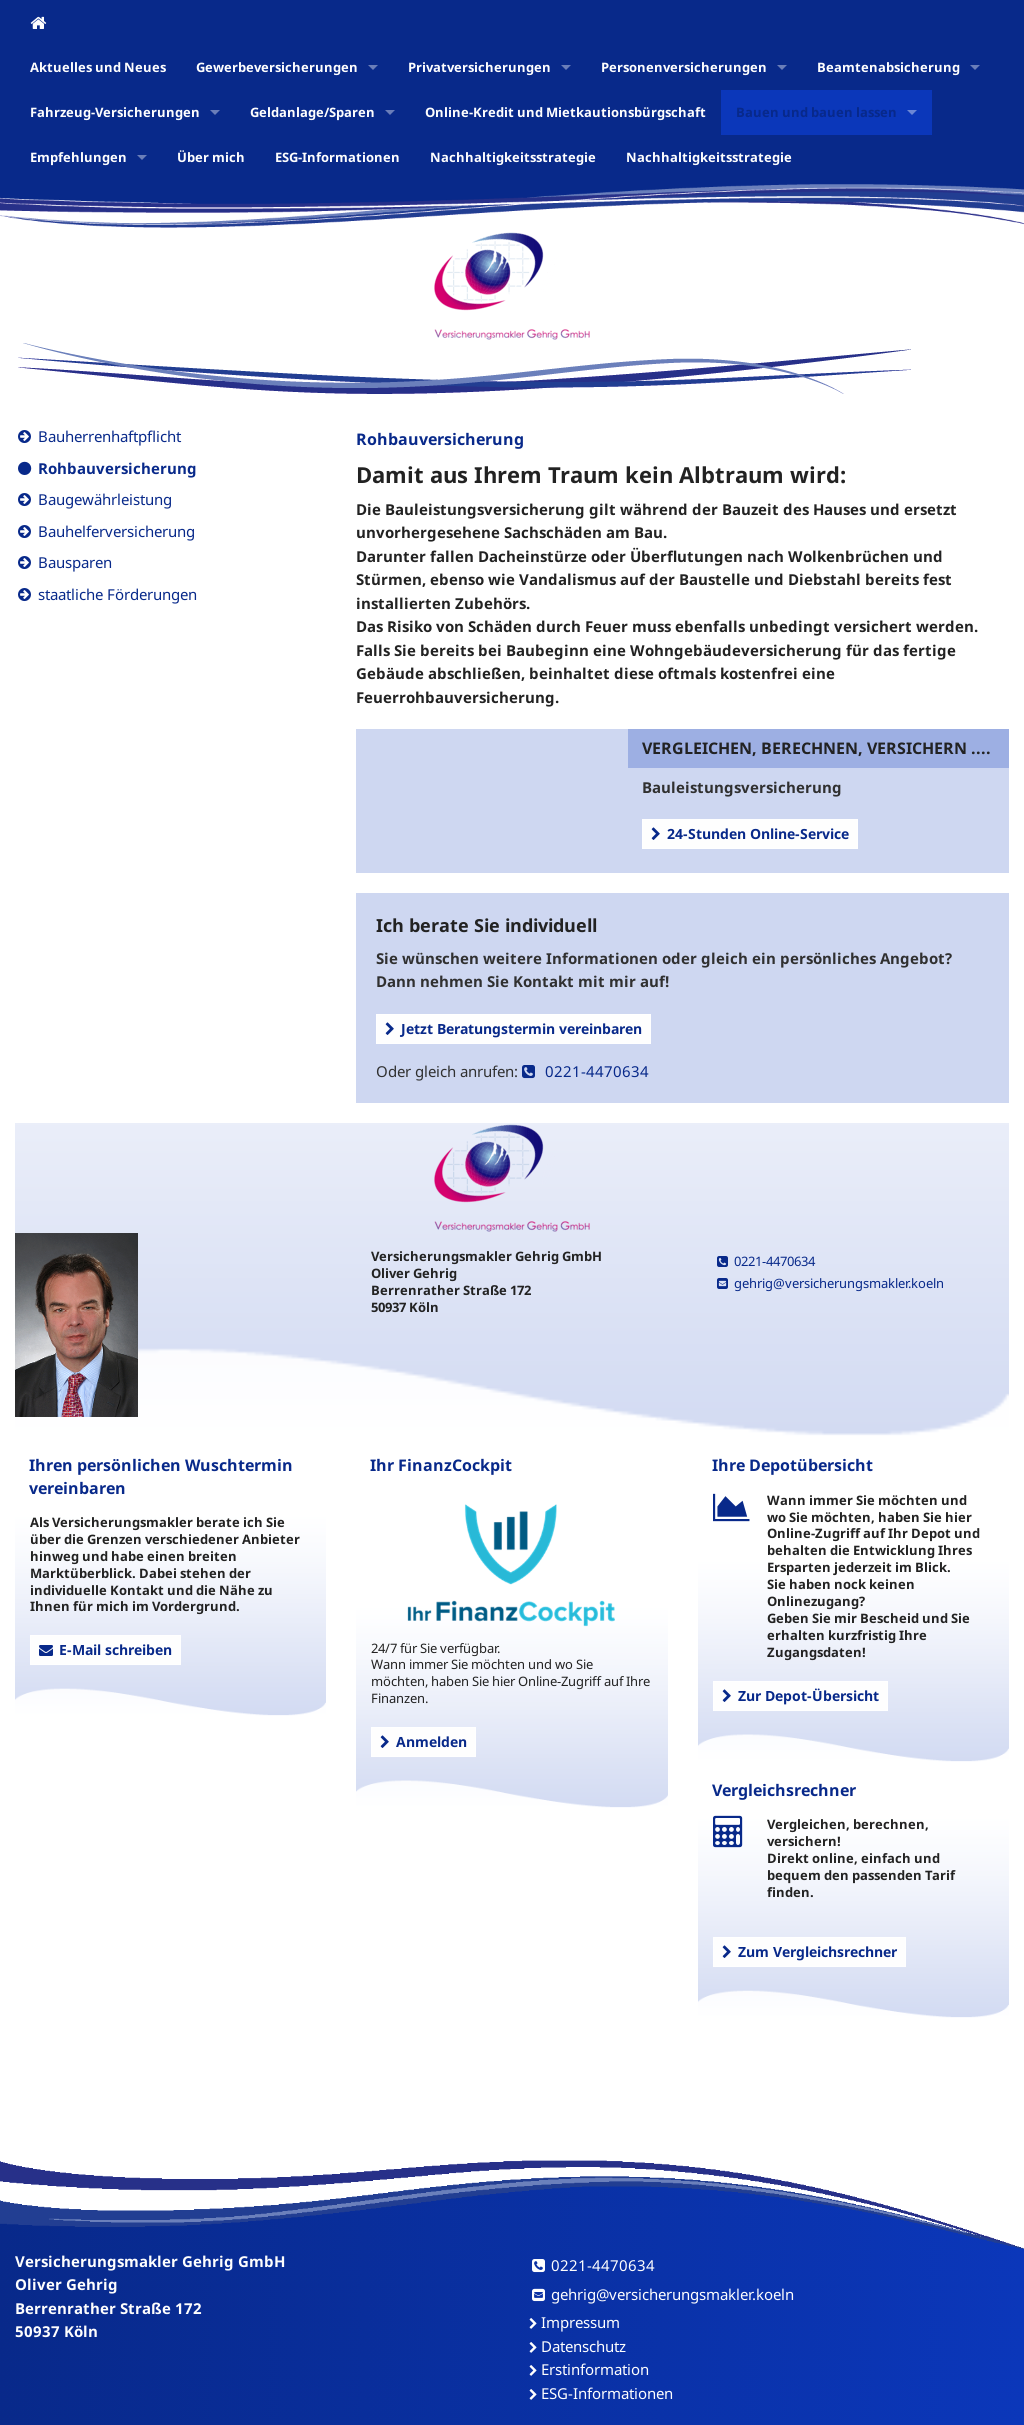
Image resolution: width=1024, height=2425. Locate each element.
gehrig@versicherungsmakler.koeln (830, 1283)
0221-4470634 (585, 1071)
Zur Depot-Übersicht (800, 1695)
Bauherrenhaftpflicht (109, 436)
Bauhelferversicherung (116, 531)
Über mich (211, 157)
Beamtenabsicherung (888, 67)
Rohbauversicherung (117, 468)
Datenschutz (583, 2346)
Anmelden (423, 1741)
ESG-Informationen (337, 157)
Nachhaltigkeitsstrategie (513, 157)
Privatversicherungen (479, 67)
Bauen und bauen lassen (816, 112)
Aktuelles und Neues (98, 67)
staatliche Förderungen (117, 594)
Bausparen (75, 562)
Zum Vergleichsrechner (809, 1951)
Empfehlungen (78, 157)
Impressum (580, 2322)
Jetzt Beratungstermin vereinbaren (513, 1028)
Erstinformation (595, 2369)
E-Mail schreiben (105, 1649)
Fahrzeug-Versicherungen (115, 112)
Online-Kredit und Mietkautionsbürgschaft (565, 112)
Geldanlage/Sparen (312, 112)
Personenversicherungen (684, 67)
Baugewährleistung (105, 499)
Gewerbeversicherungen (277, 67)
